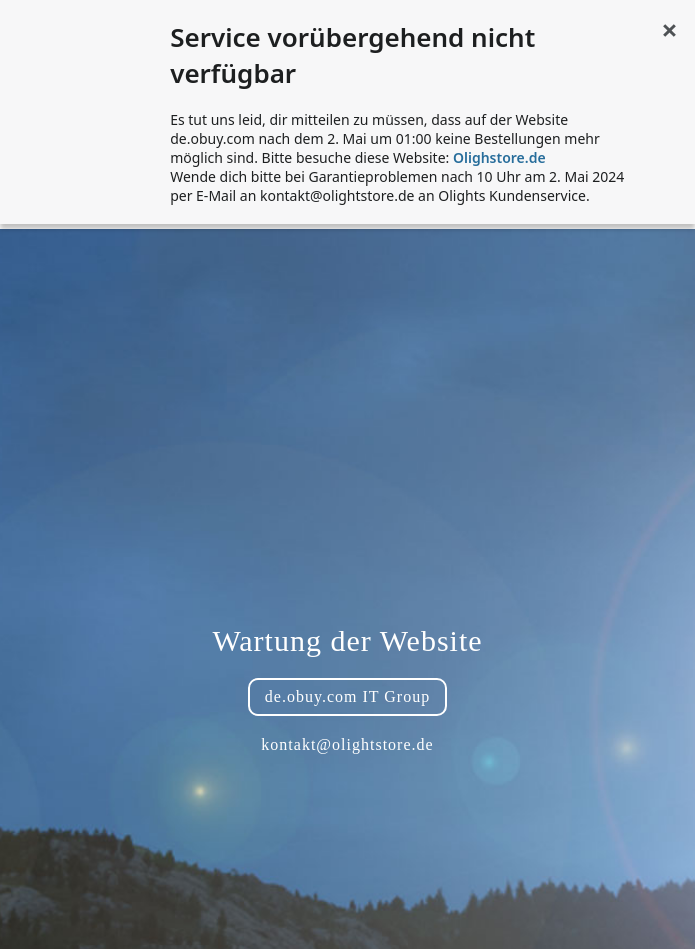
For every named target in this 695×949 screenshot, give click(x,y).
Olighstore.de (499, 157)
